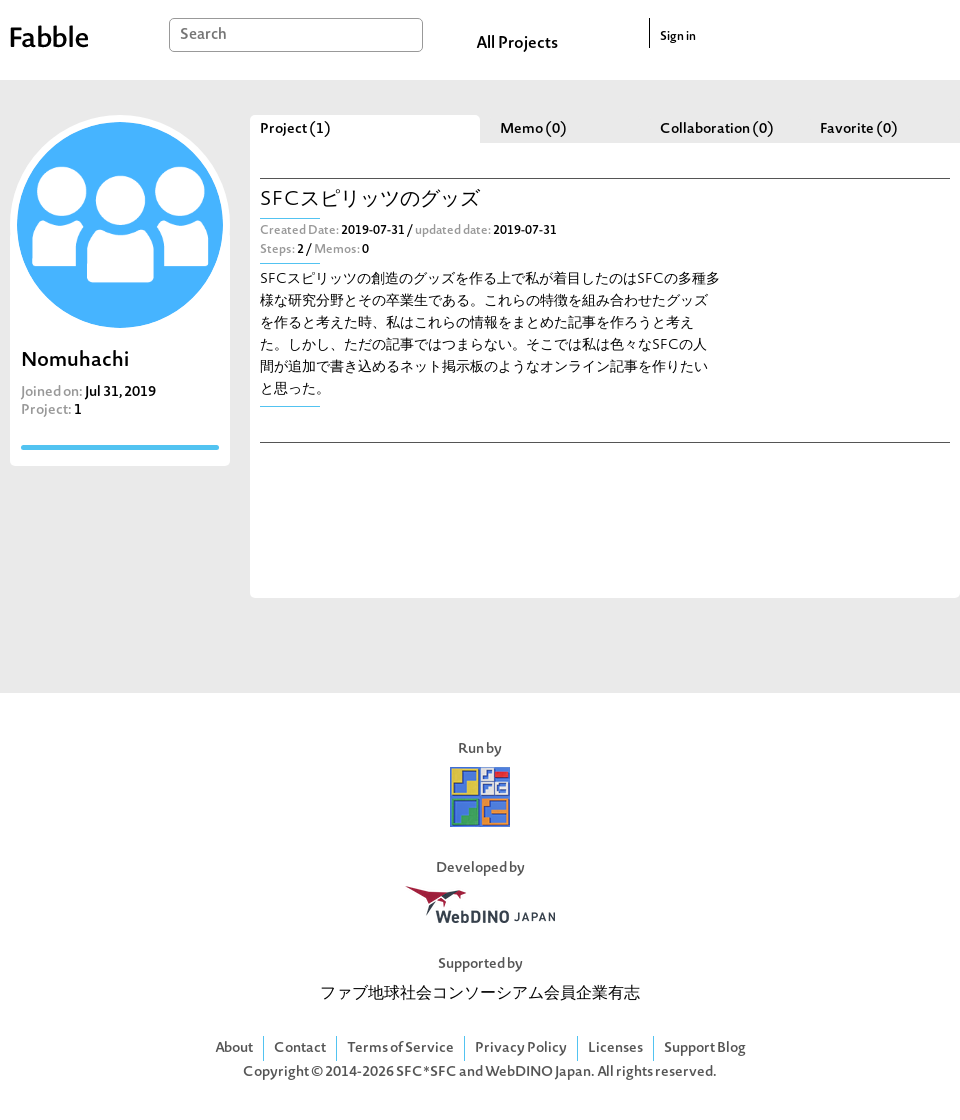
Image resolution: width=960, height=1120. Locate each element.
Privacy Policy (521, 1048)
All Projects (517, 44)
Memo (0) (533, 129)
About (234, 1048)
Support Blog (705, 1048)
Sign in (678, 37)
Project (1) (295, 129)
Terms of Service (400, 1048)
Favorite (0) (859, 129)
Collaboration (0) (717, 129)
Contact (300, 1048)
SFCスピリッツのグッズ (370, 200)
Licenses (615, 1048)
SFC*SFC (426, 1072)
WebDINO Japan (538, 1072)
